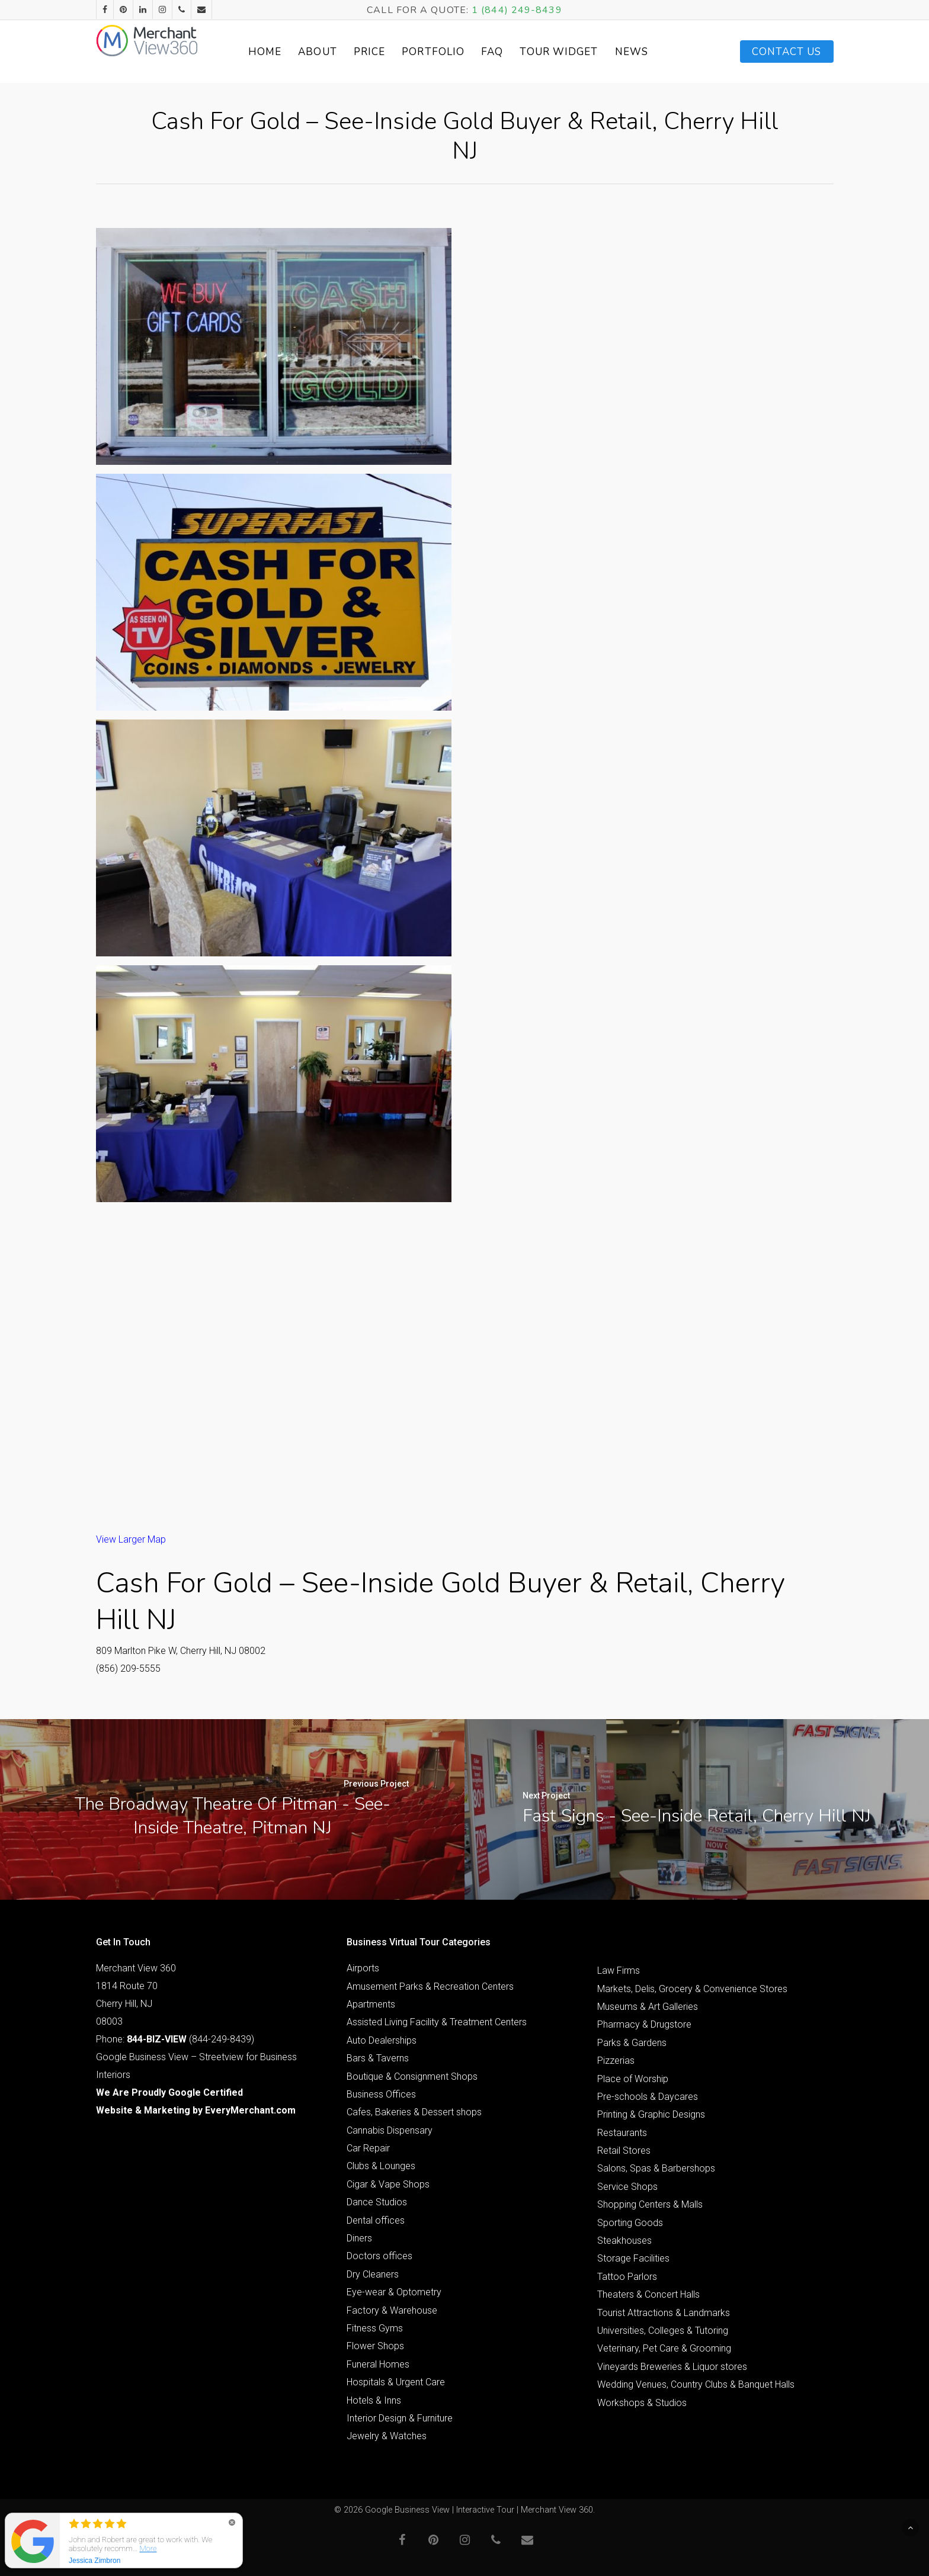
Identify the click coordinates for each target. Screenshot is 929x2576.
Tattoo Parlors (627, 2276)
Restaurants (622, 2132)
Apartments (371, 2004)
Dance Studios (377, 2202)
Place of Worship (632, 2078)
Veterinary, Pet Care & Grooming (664, 2348)
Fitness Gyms (375, 2328)
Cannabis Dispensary (390, 2130)
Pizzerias (616, 2060)
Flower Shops (375, 2346)
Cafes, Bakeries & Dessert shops (414, 2112)
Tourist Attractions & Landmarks (663, 2312)
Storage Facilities (633, 2258)
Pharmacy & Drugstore (644, 2024)
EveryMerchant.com (250, 2110)
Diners (359, 2238)
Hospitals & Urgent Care (396, 2382)
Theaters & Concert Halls (648, 2294)
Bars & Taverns (378, 2058)
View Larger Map (131, 1539)
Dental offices (376, 2220)
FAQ (509, 52)
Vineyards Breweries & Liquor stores (672, 2366)
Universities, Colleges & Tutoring (662, 2330)
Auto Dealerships (382, 2040)
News (647, 52)
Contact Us (787, 52)
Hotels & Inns (374, 2400)
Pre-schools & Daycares (647, 2096)
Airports (363, 1968)
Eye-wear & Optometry (394, 2292)
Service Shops (627, 2186)
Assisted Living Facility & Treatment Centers (437, 2022)
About (334, 52)
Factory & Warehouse (392, 2310)
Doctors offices (379, 2256)
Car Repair (368, 2148)
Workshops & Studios (642, 2402)
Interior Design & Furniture (400, 2418)
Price (386, 52)
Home (280, 52)
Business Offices (381, 2094)
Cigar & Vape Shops (388, 2184)
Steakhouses (624, 2240)
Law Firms (618, 1970)
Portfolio (449, 52)
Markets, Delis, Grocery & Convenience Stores (692, 1988)
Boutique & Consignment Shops (412, 2076)
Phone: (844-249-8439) (175, 2039)
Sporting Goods (630, 2222)
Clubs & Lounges (381, 2166)
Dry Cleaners (373, 2274)
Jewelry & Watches (387, 2436)
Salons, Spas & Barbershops (656, 2168)
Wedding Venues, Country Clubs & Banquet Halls (696, 2384)
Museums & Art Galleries (647, 2006)
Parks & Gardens (632, 2042)
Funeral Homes (378, 2364)
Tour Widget (575, 52)
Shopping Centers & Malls (650, 2204)
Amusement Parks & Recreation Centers (430, 1986)
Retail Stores (624, 2150)
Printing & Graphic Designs (651, 2114)
